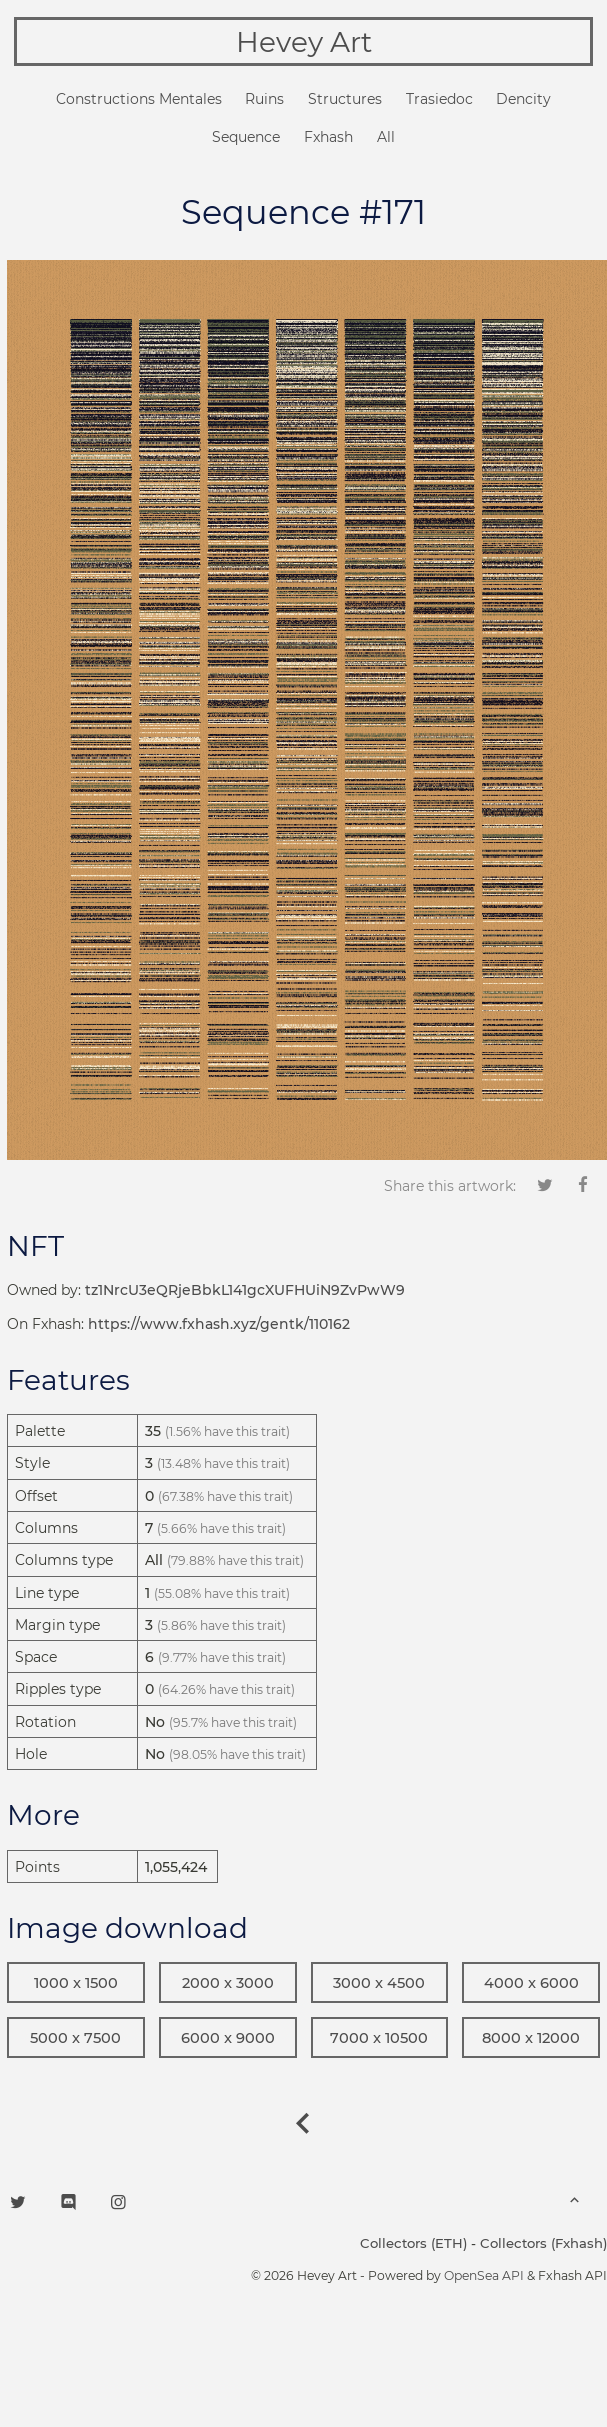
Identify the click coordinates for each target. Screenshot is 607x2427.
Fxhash (328, 137)
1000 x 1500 (76, 1983)
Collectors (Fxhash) (543, 2243)
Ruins (264, 99)
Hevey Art (304, 42)
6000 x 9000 (228, 2038)
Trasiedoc (439, 99)
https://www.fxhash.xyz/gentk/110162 (219, 1324)
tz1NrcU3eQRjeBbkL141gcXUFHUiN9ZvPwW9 (245, 1290)
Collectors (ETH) (413, 2243)
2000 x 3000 (228, 1983)
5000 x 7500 (75, 2038)
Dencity (523, 99)
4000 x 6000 (531, 1983)
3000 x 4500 (379, 1983)
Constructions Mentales (139, 99)
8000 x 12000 (531, 2038)
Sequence (246, 137)
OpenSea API (484, 2275)
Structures (345, 99)
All (386, 137)
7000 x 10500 (379, 2038)
